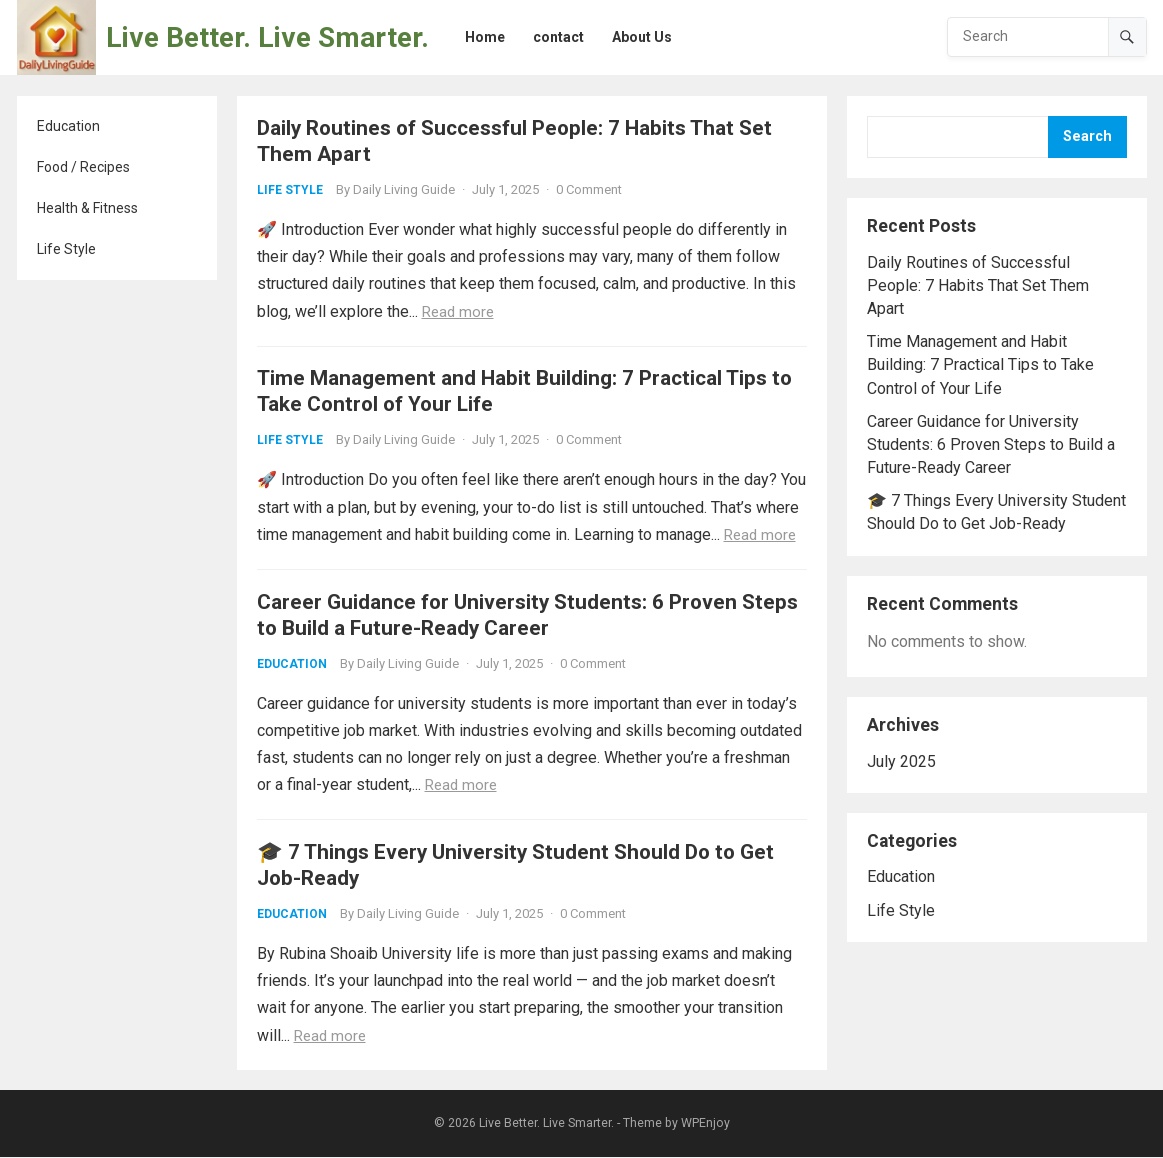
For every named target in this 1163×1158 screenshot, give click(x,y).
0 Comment (589, 189)
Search (1087, 136)
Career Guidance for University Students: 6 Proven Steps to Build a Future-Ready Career (991, 444)
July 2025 (901, 761)
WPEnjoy (705, 1124)
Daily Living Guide (404, 189)
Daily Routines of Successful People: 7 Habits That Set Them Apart (978, 285)
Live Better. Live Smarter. (267, 37)
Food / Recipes (83, 167)
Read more (458, 312)
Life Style (66, 249)
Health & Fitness (87, 208)
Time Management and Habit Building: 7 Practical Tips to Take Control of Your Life (980, 364)
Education (68, 126)
